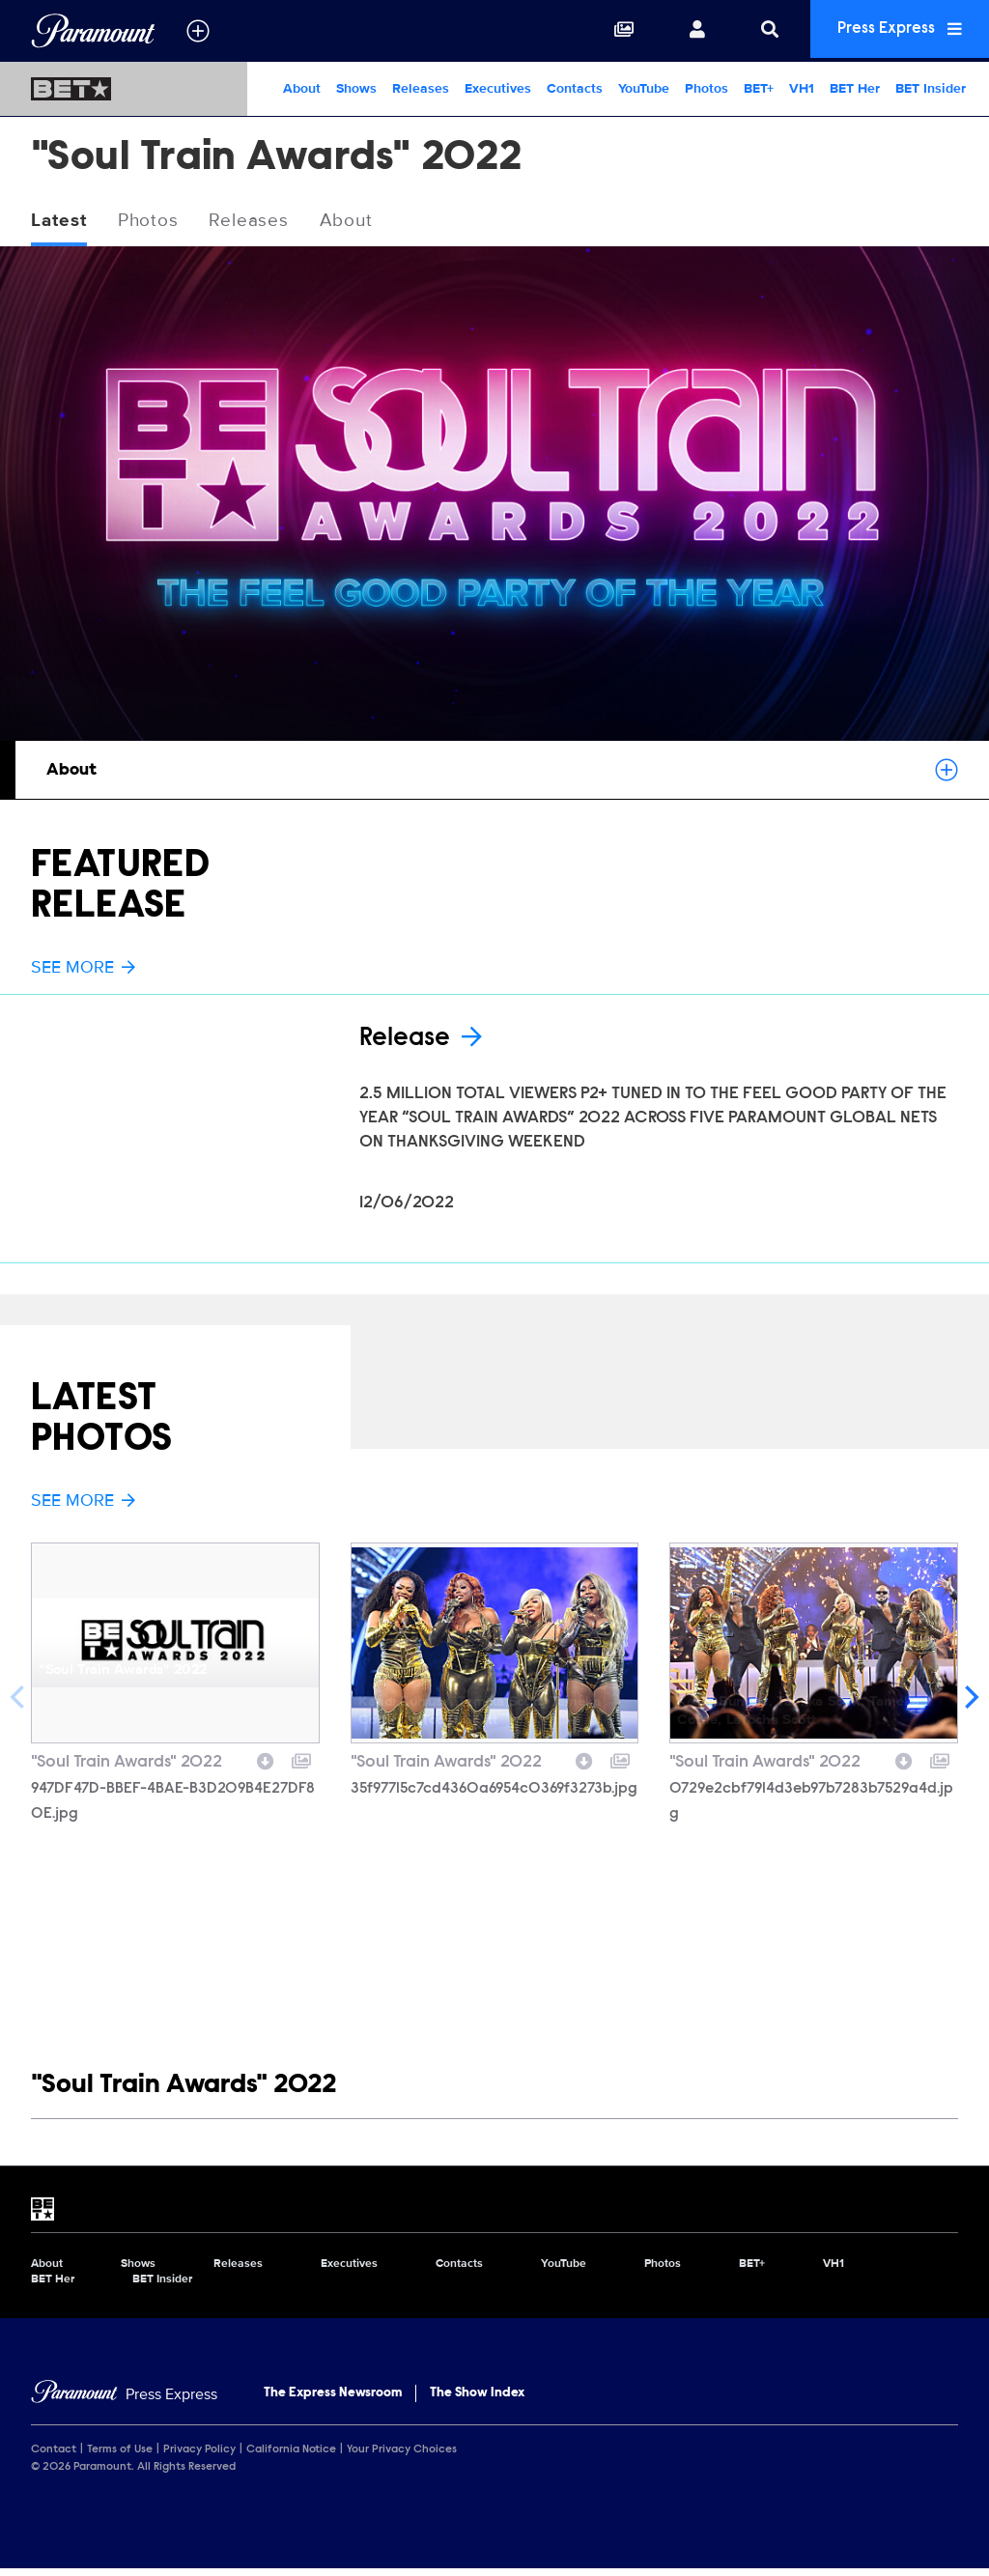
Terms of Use (120, 2456)
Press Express (892, 30)
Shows (356, 88)
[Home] (124, 2401)
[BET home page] (494, 2215)
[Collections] (609, 31)
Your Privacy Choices (402, 2456)
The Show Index (477, 2399)
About (302, 88)
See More (83, 967)
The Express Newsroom (333, 2399)
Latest (61, 221)
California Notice (291, 2456)
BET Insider (930, 88)
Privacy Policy (199, 2456)
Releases (420, 88)
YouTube (643, 88)
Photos (706, 88)
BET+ (759, 88)
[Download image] (265, 1765)
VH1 (801, 88)
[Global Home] (93, 31)
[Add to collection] (301, 1765)
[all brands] (197, 31)
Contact (53, 2456)
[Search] (755, 31)
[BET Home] (123, 89)
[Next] (969, 1703)
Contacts (575, 88)
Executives (498, 88)
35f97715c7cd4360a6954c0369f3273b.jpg (494, 1795)
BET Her (855, 88)
